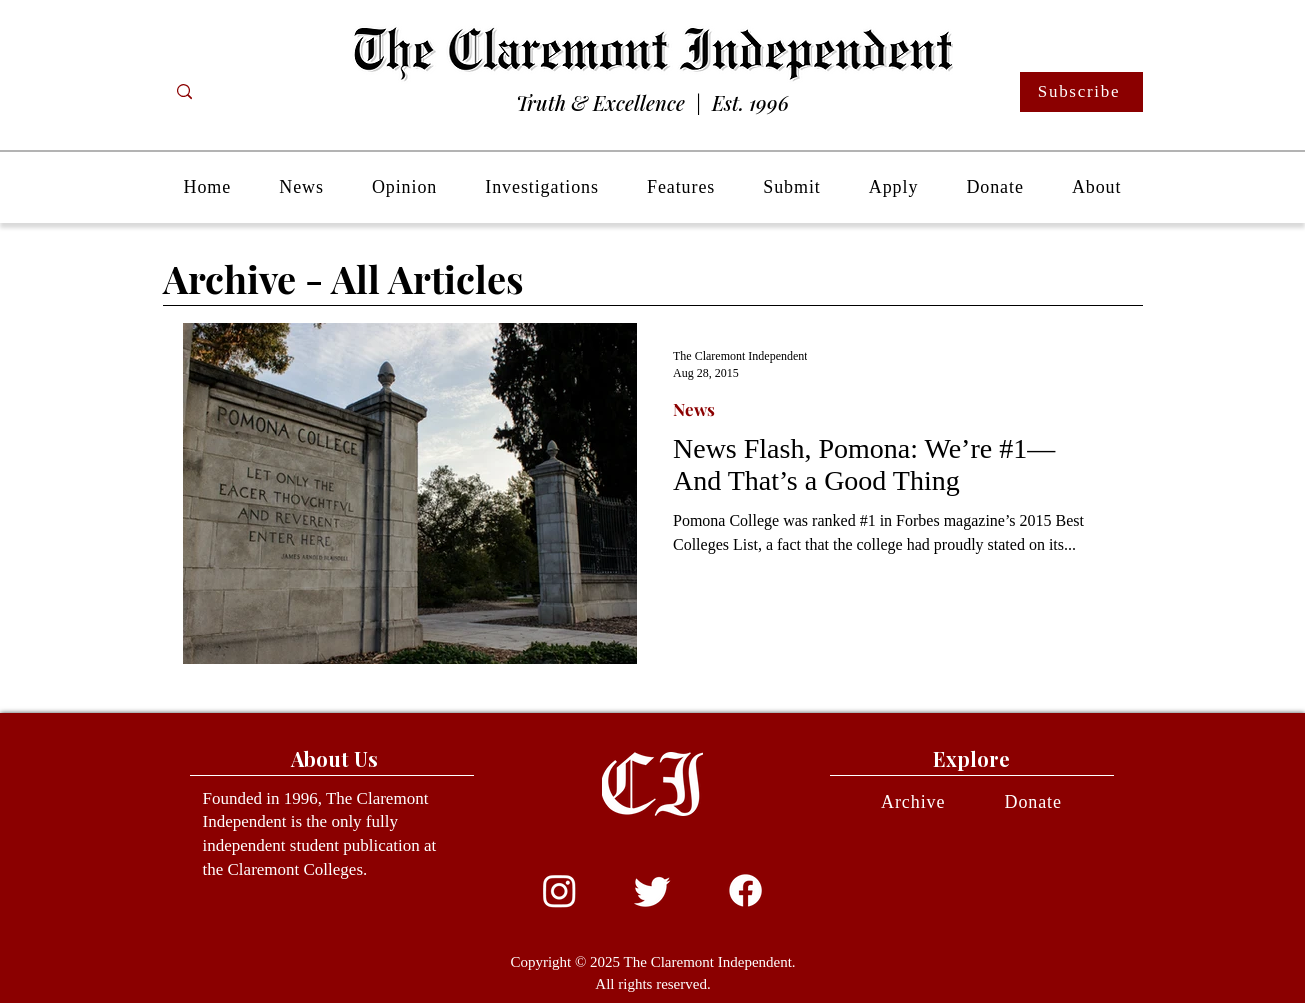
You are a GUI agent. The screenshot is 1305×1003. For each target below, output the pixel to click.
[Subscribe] (1081, 92)
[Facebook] (745, 890)
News (694, 409)
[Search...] (264, 92)
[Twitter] (652, 890)
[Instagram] (559, 890)
